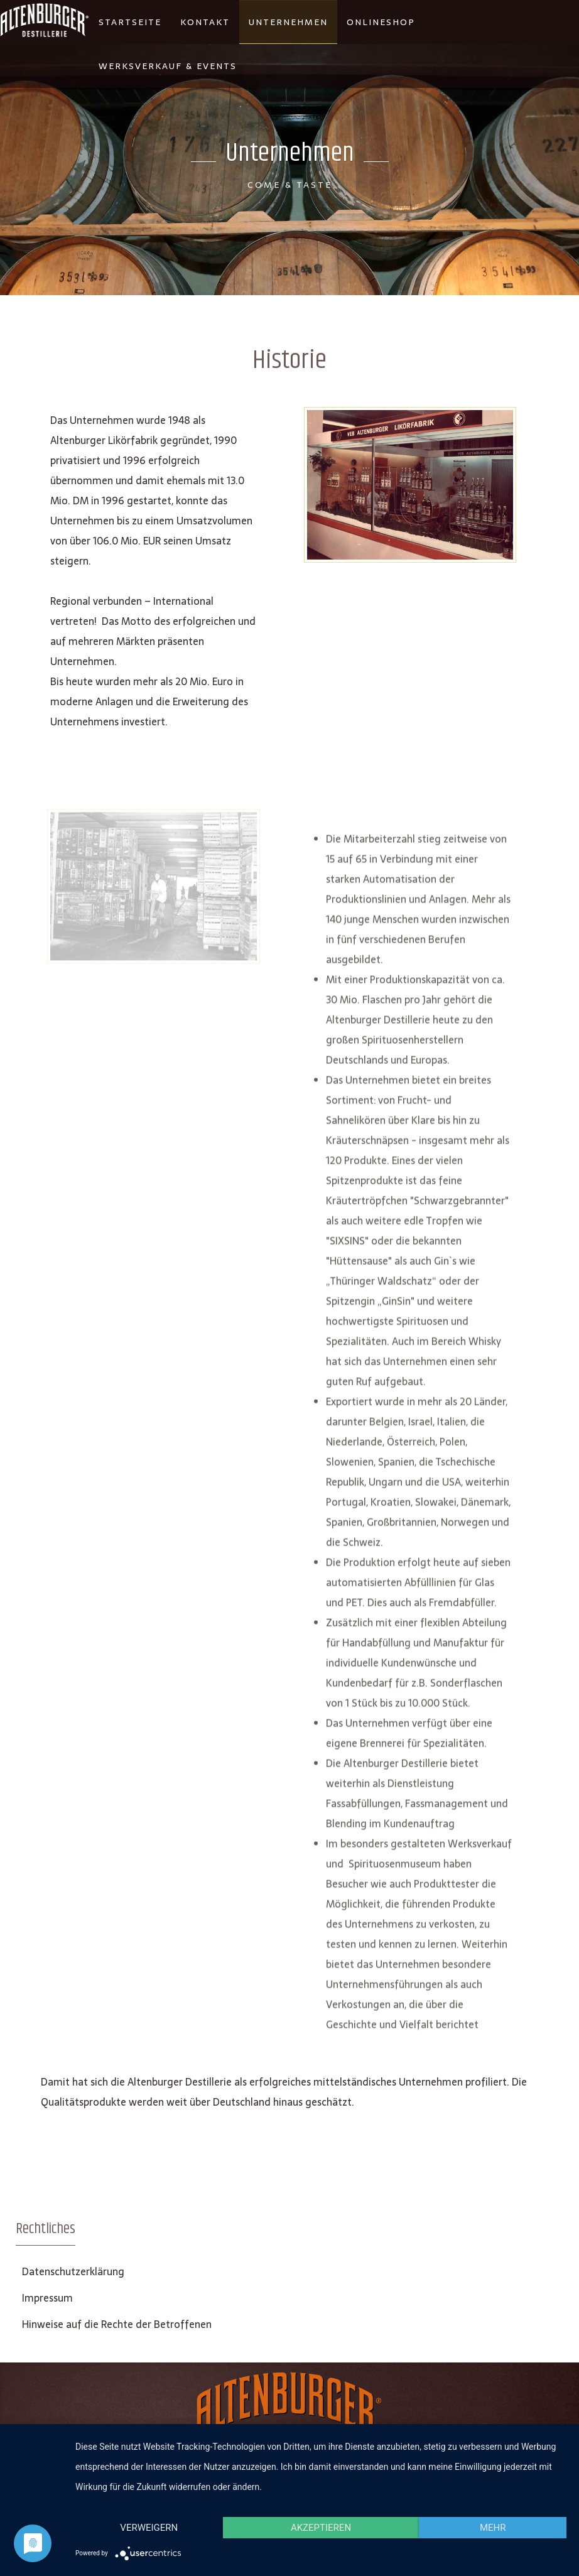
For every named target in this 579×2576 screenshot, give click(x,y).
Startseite (130, 22)
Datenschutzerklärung (73, 2271)
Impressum (47, 2298)
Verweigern (149, 2527)
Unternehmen (288, 22)
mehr (493, 2527)
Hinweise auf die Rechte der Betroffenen (117, 2324)
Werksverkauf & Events (168, 66)
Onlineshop (381, 22)
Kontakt (205, 22)
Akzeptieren (321, 2527)
